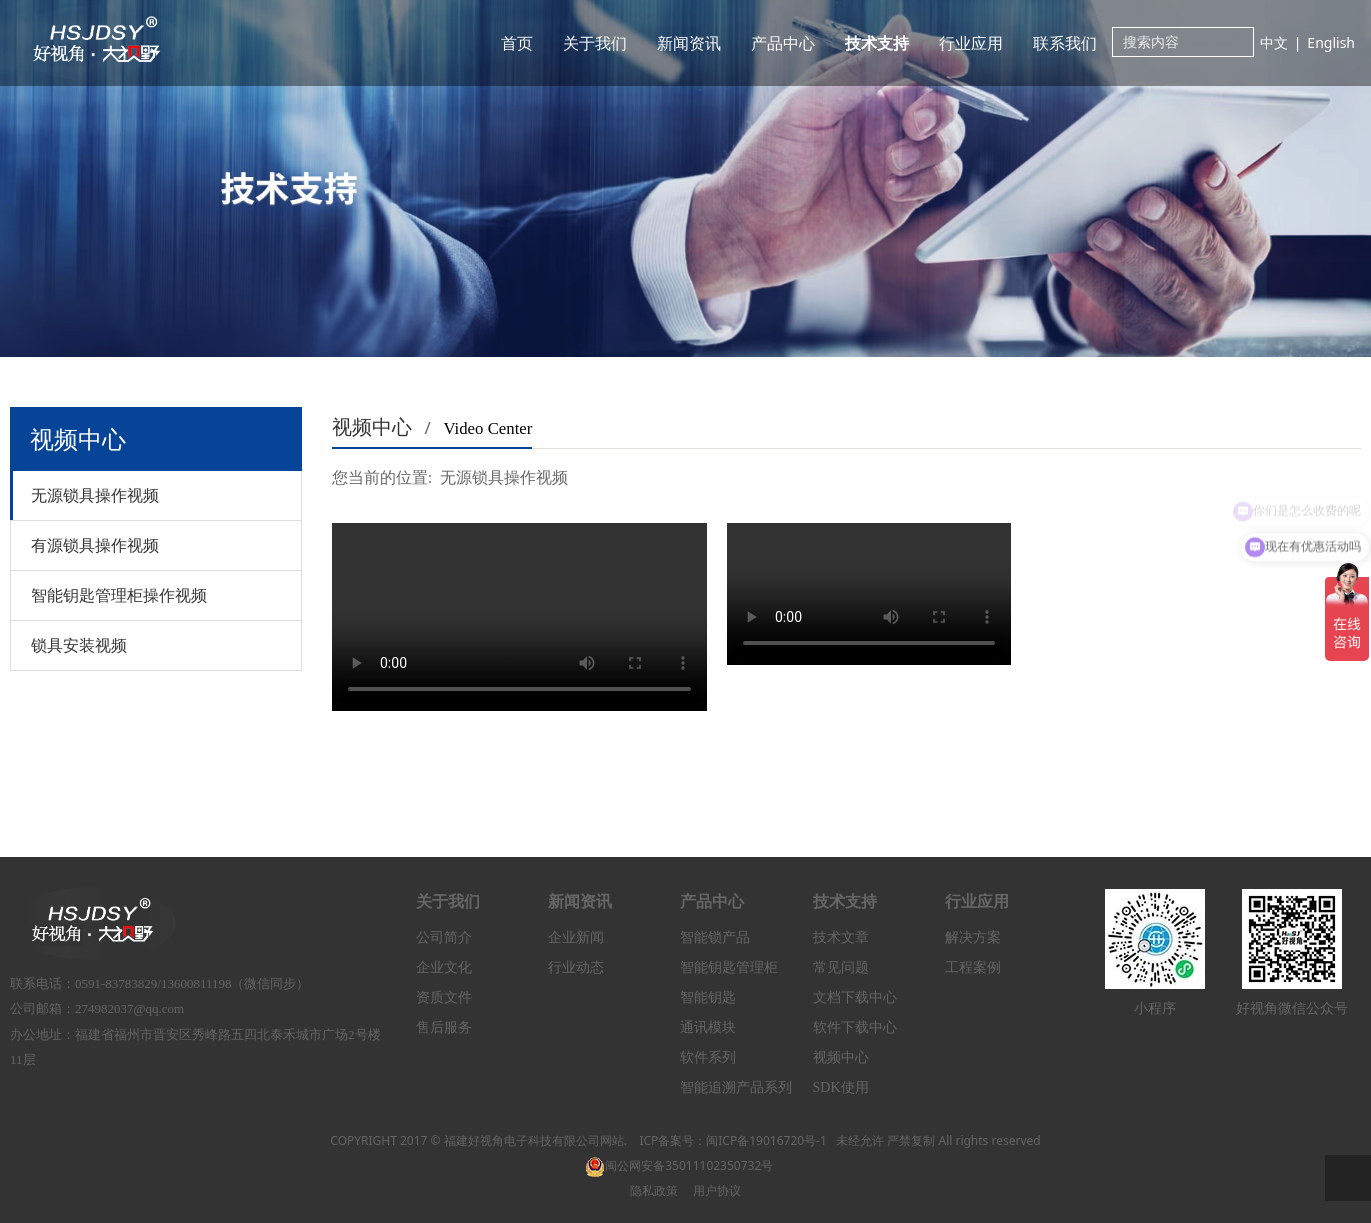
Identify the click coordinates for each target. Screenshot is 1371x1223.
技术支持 (877, 43)
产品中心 (783, 43)
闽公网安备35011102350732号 (679, 1165)
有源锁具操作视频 (95, 545)
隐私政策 (654, 1190)
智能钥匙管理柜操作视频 (119, 595)
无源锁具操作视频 (95, 495)
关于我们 (595, 43)
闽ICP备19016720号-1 (766, 1140)
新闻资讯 (689, 43)
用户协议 (717, 1190)
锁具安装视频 (79, 645)
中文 (1274, 42)
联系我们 (1065, 43)
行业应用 (971, 43)
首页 (517, 43)
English (1331, 42)
